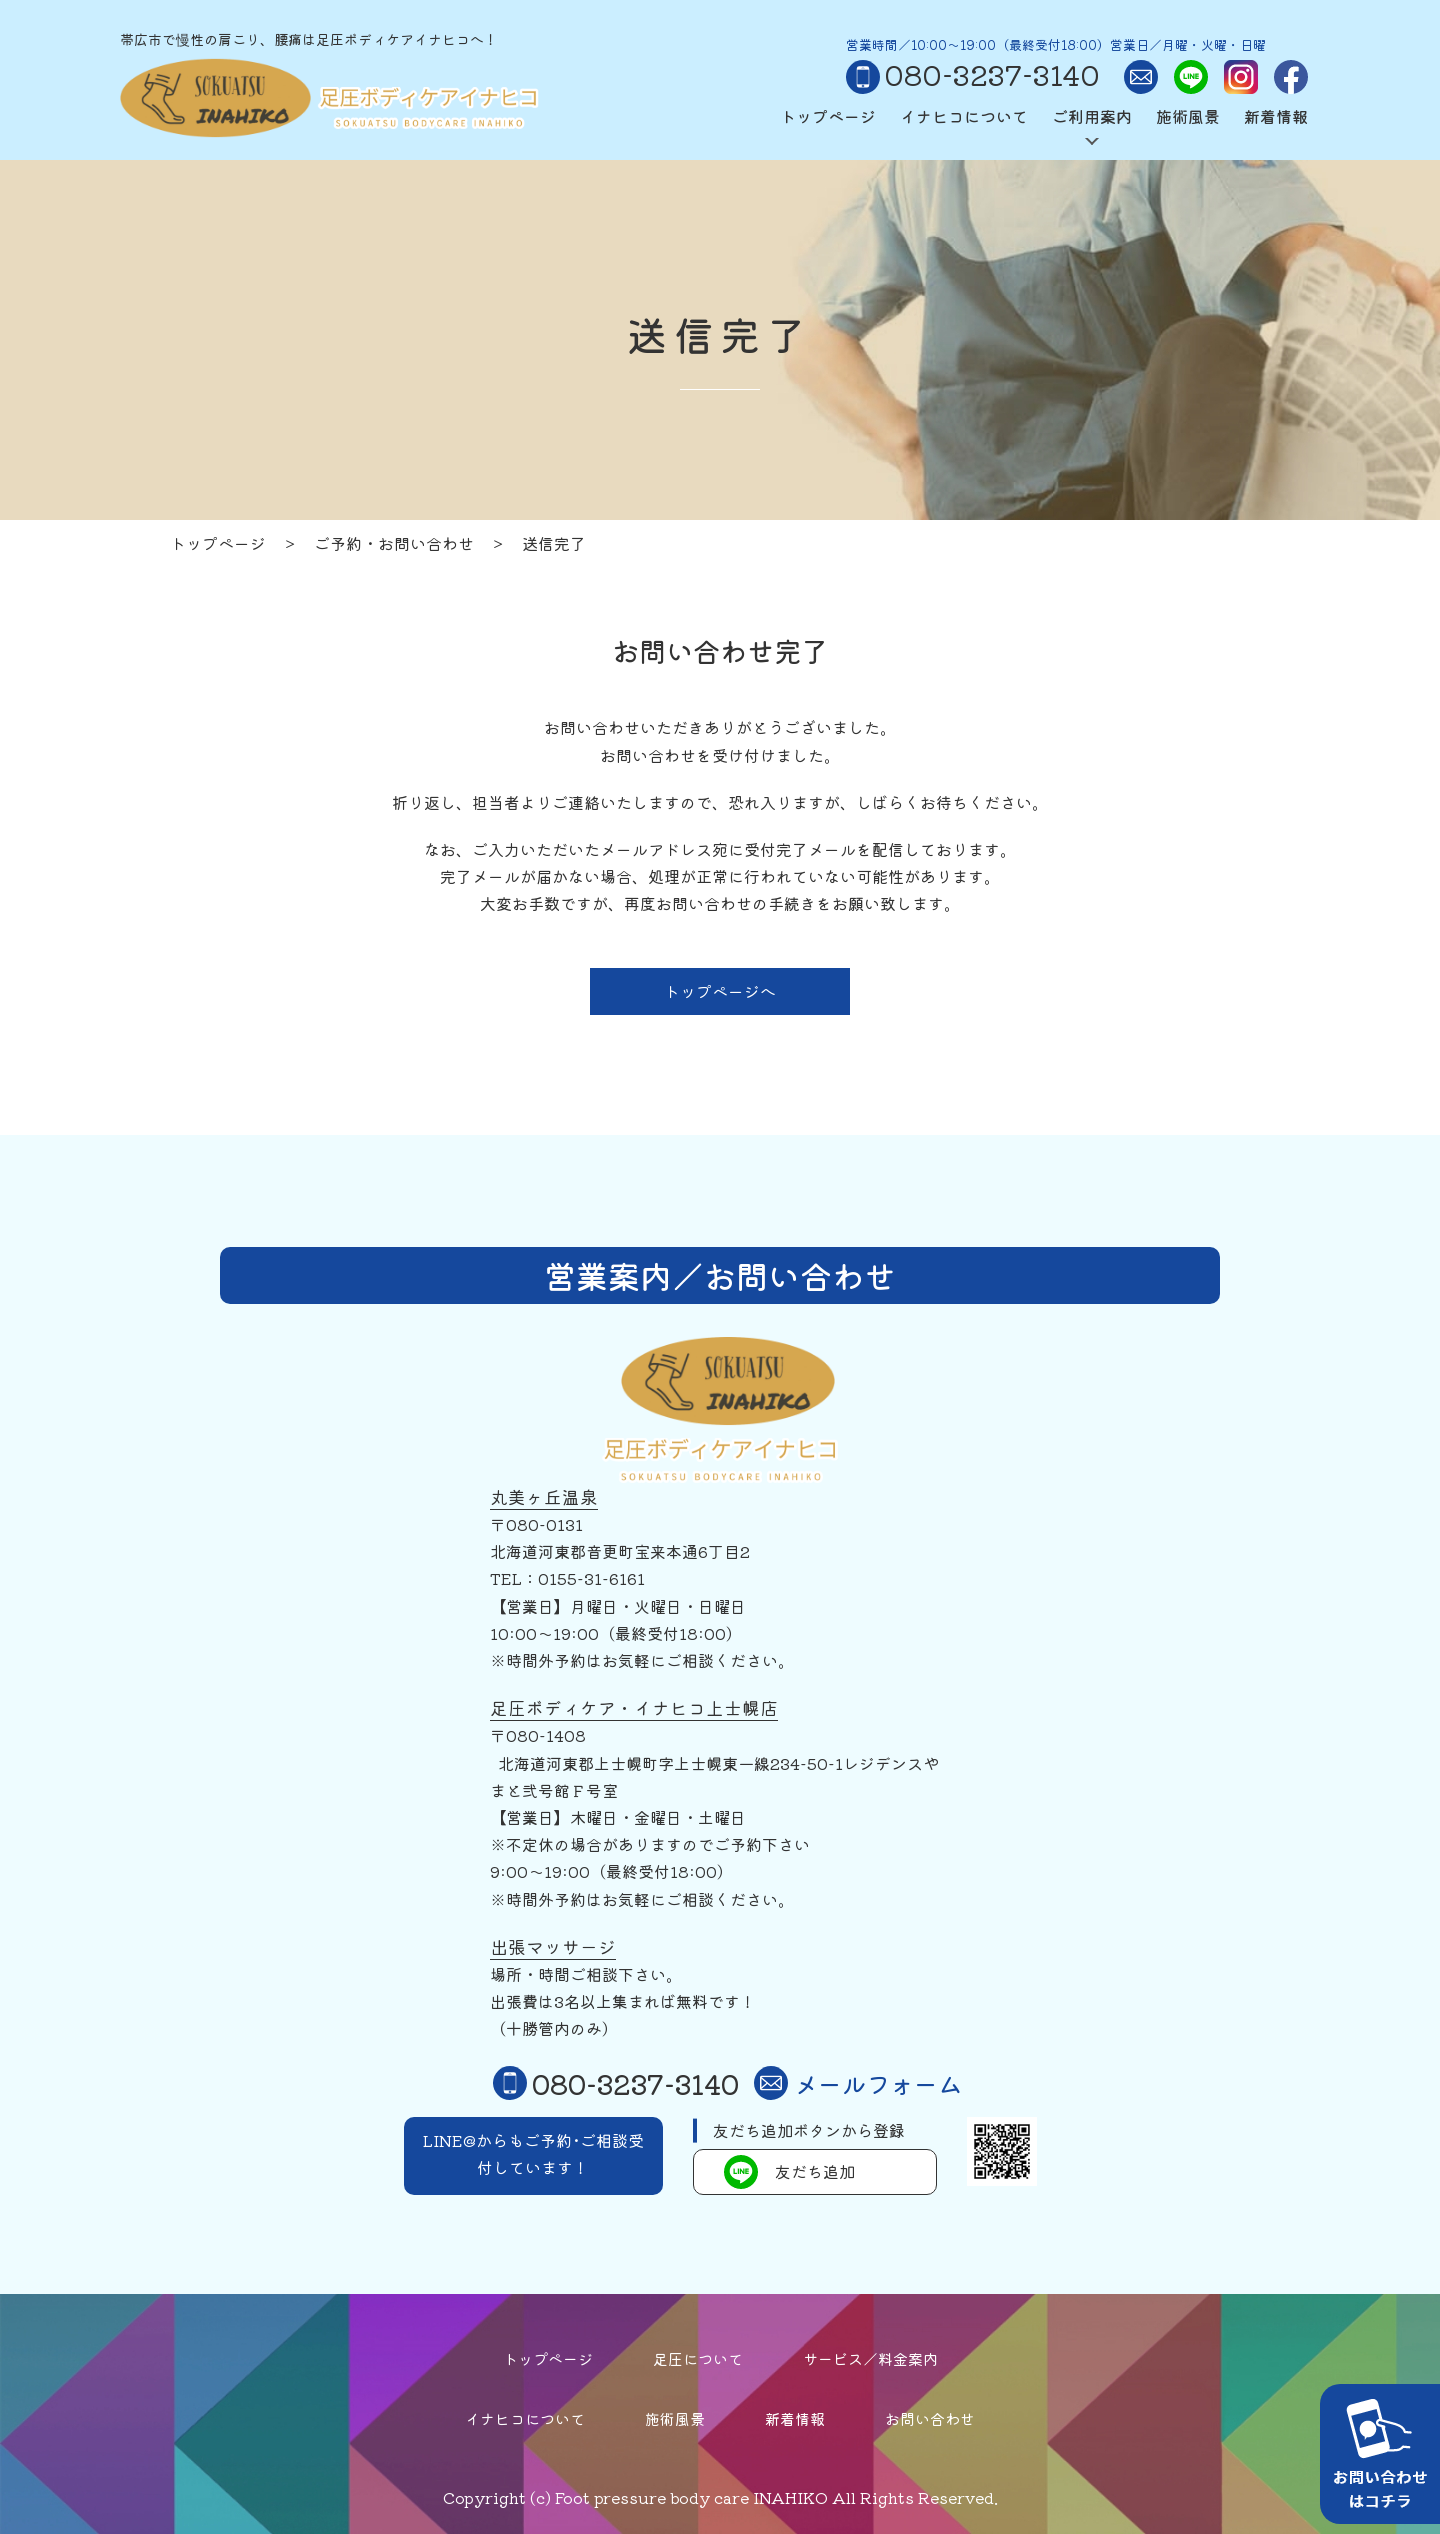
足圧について (698, 2358)
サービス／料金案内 (870, 2358)
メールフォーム (858, 2083)
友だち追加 (789, 2172)
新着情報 (1276, 116)
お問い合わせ (930, 2418)
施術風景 (1188, 116)
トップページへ (720, 991)
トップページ (828, 116)
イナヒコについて (964, 116)
